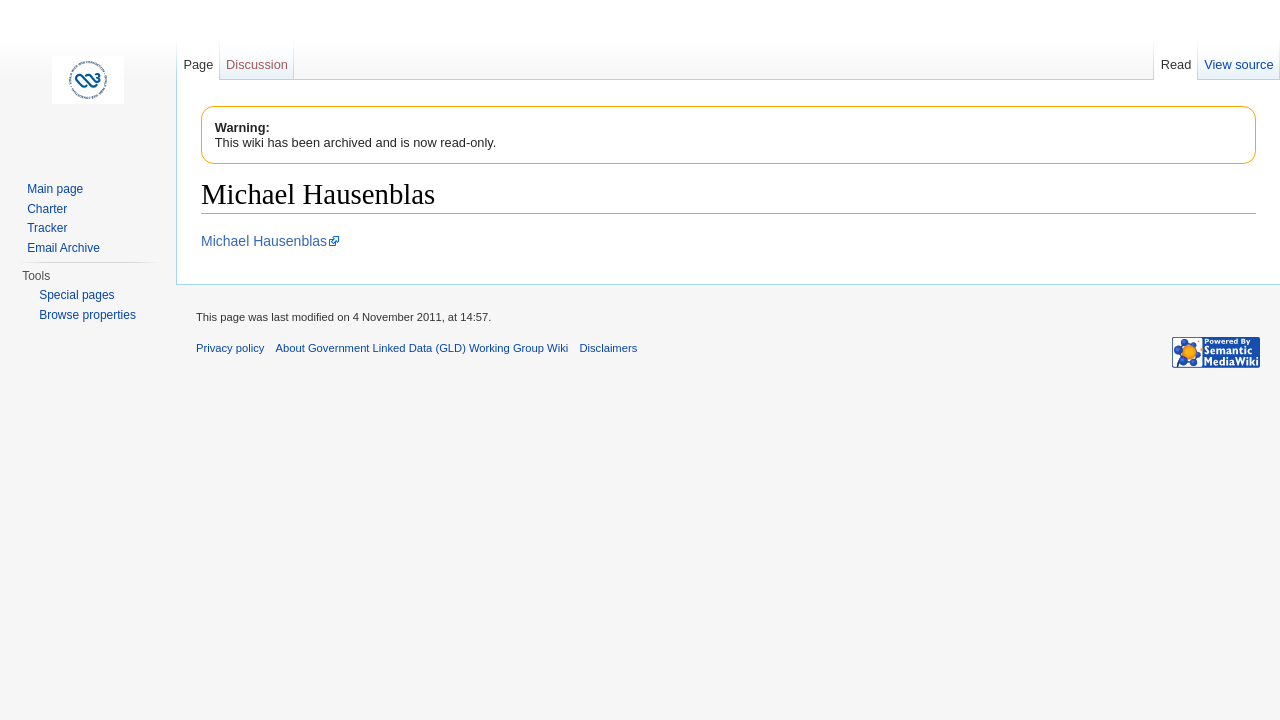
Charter (47, 209)
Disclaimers (608, 348)
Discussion (257, 64)
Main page (55, 189)
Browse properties (87, 315)
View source (1238, 64)
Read (1176, 64)
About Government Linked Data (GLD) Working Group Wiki (422, 348)
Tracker (47, 228)
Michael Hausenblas (264, 241)
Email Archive (63, 248)
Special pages (76, 295)
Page (198, 64)
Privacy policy (230, 348)
